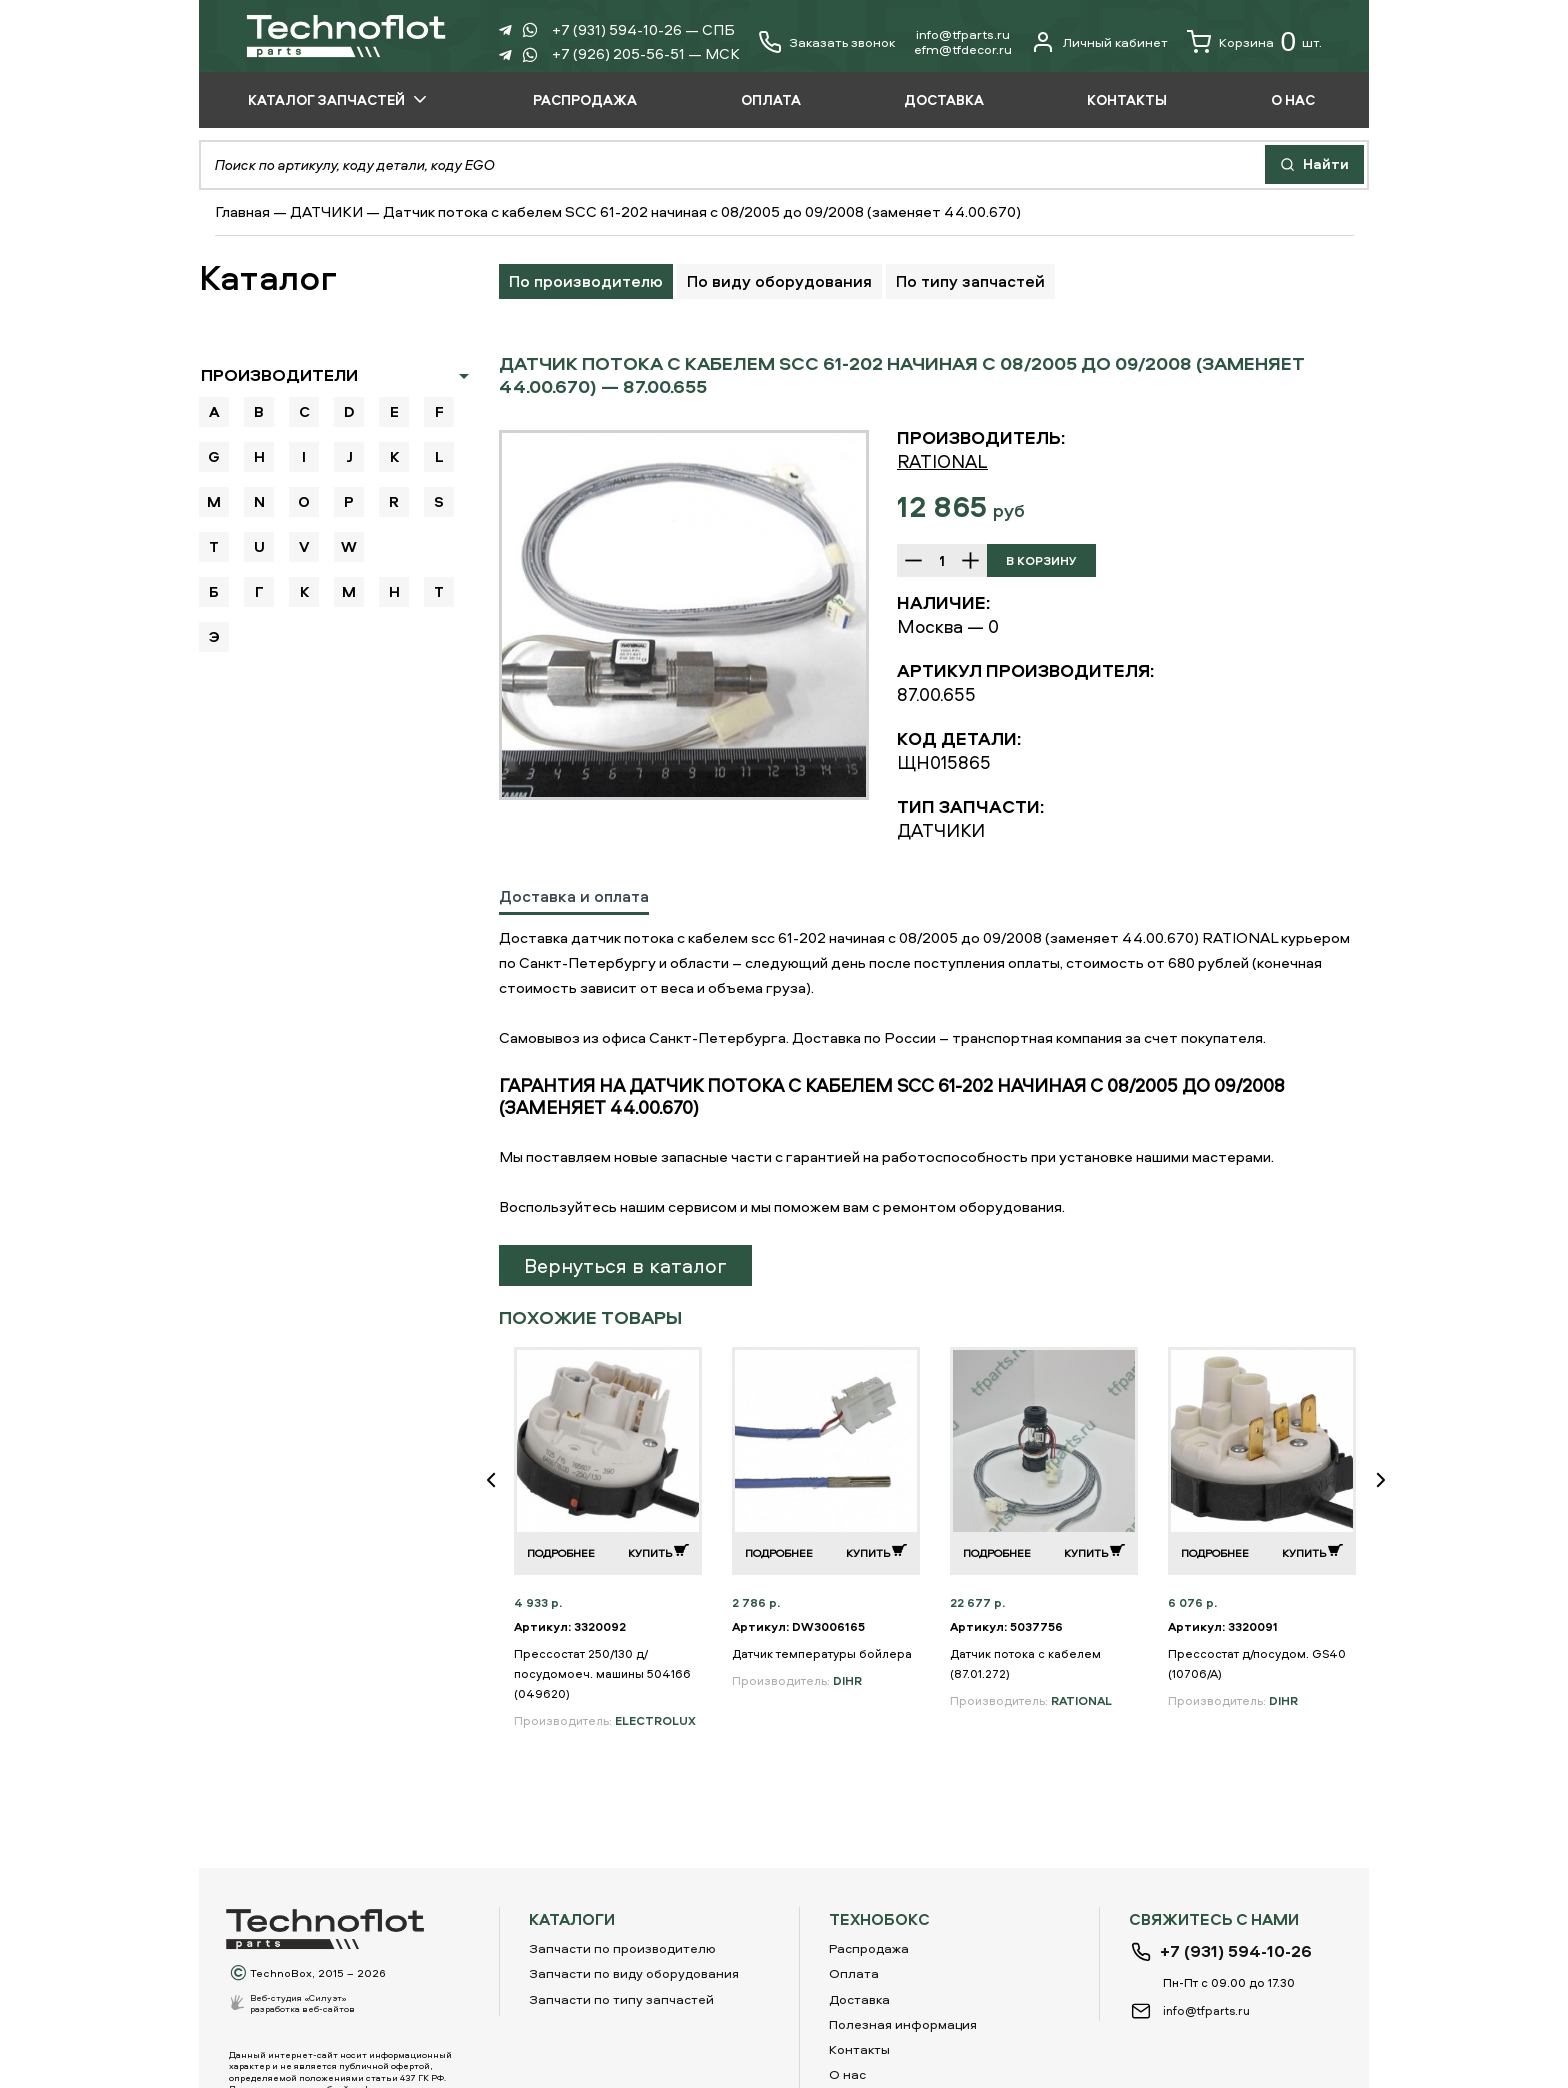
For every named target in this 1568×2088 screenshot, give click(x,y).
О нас (847, 2074)
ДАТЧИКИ (326, 211)
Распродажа (869, 1948)
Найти (1314, 163)
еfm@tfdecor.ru (963, 49)
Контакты (859, 2049)
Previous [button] (499, 1493)
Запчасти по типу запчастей (621, 1999)
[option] (684, 615)
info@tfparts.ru (963, 34)
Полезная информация (903, 2024)
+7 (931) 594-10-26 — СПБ (643, 29)
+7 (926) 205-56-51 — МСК (646, 53)
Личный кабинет (1099, 42)
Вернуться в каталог (625, 1265)
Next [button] (1389, 1493)
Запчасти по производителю (622, 1948)
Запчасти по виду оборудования (634, 1973)
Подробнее (561, 1552)
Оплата (854, 1973)
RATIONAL (942, 461)
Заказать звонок (842, 42)
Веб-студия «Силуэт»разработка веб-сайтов (302, 2003)
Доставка (859, 1999)
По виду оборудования (779, 281)
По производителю (586, 281)
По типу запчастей (970, 281)
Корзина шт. (1254, 42)
